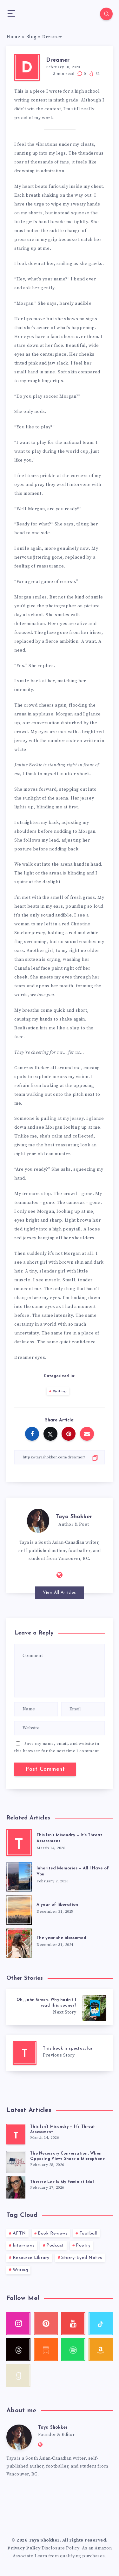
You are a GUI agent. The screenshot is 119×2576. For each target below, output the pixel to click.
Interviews (24, 2245)
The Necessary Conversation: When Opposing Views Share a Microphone (67, 2156)
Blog (31, 37)
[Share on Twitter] (50, 1434)
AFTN (19, 2233)
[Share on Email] (87, 1434)
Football (88, 2233)
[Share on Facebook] (32, 1434)
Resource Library (31, 2257)
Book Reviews (52, 2233)
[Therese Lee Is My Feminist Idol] (15, 2186)
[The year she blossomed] (19, 1942)
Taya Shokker (74, 1517)
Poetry (83, 2245)
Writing (60, 1391)
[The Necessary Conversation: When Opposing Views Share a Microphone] (15, 2161)
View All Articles (59, 1593)
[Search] (106, 14)
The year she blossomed (61, 1938)
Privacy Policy (23, 2548)
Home (13, 37)
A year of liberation (57, 1905)
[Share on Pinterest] (69, 1434)
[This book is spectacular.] (59, 2053)
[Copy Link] (59, 1457)
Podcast (55, 2245)
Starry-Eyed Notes (81, 2257)
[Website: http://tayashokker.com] (59, 1575)
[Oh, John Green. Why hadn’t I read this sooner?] (59, 2007)
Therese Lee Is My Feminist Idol (62, 2182)
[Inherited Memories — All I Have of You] (19, 1875)
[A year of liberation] (19, 1908)
